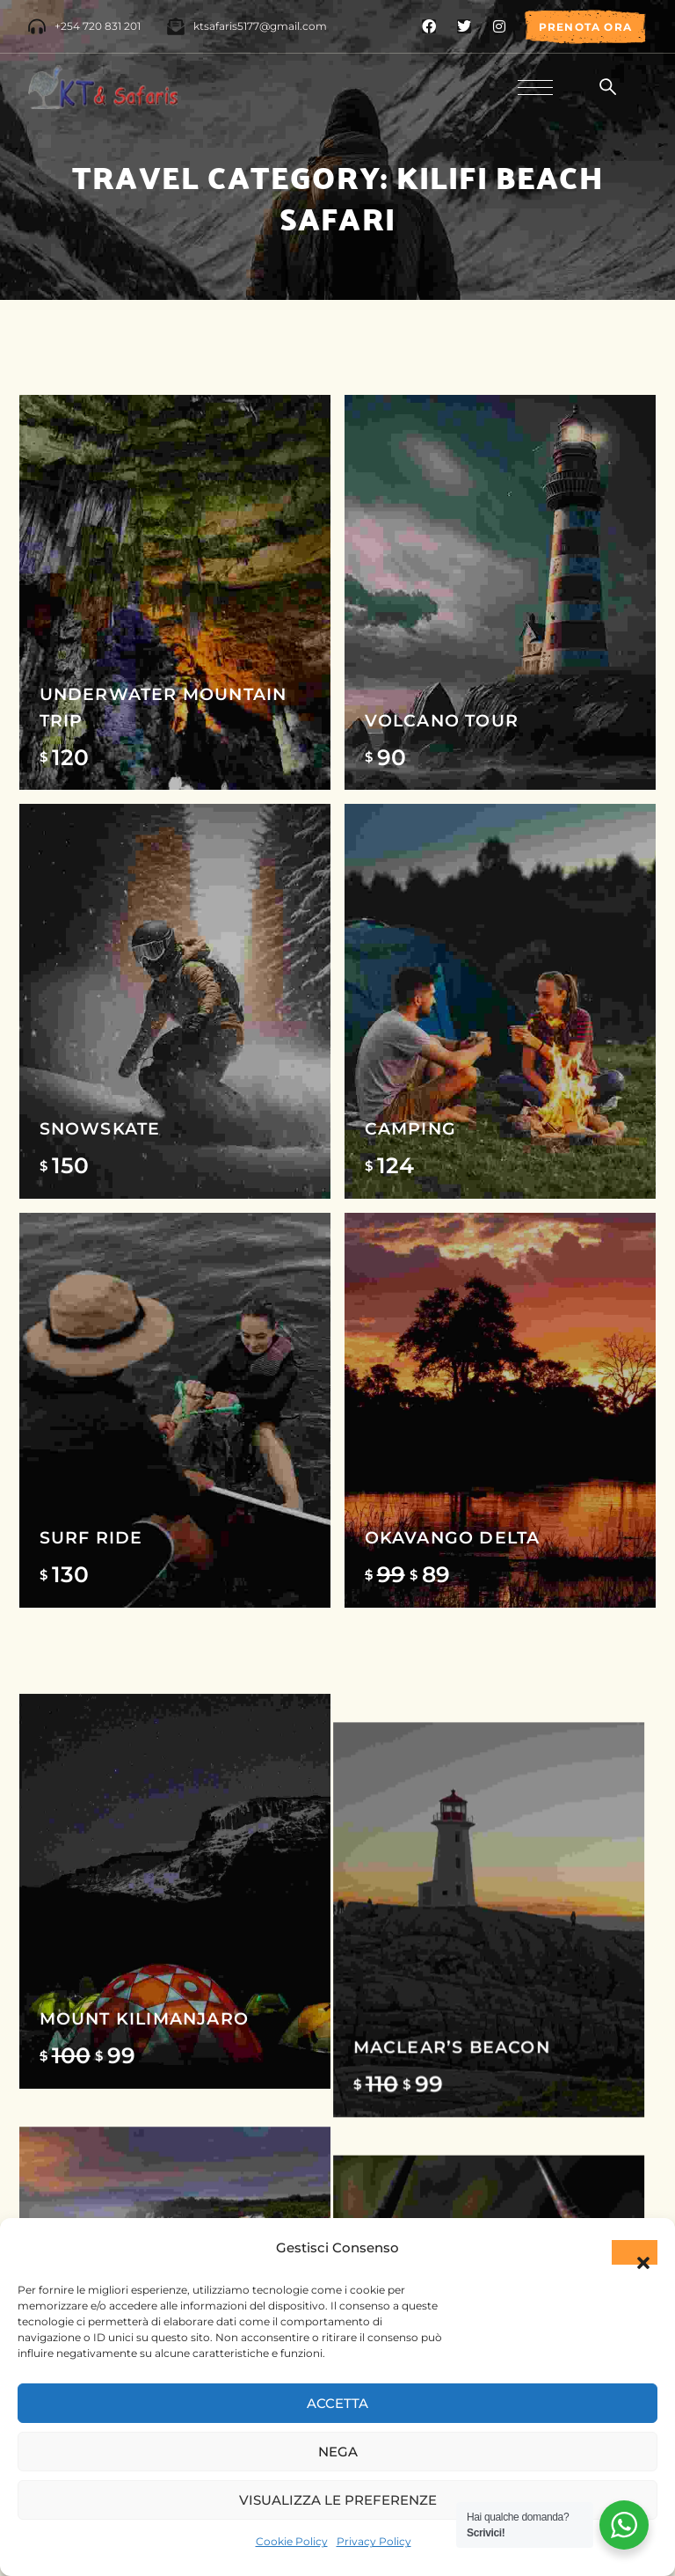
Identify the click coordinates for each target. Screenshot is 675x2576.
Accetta (337, 2403)
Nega (338, 2451)
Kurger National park (293, 1906)
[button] (634, 2252)
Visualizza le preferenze (338, 2500)
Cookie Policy (292, 2541)
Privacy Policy (374, 2541)
